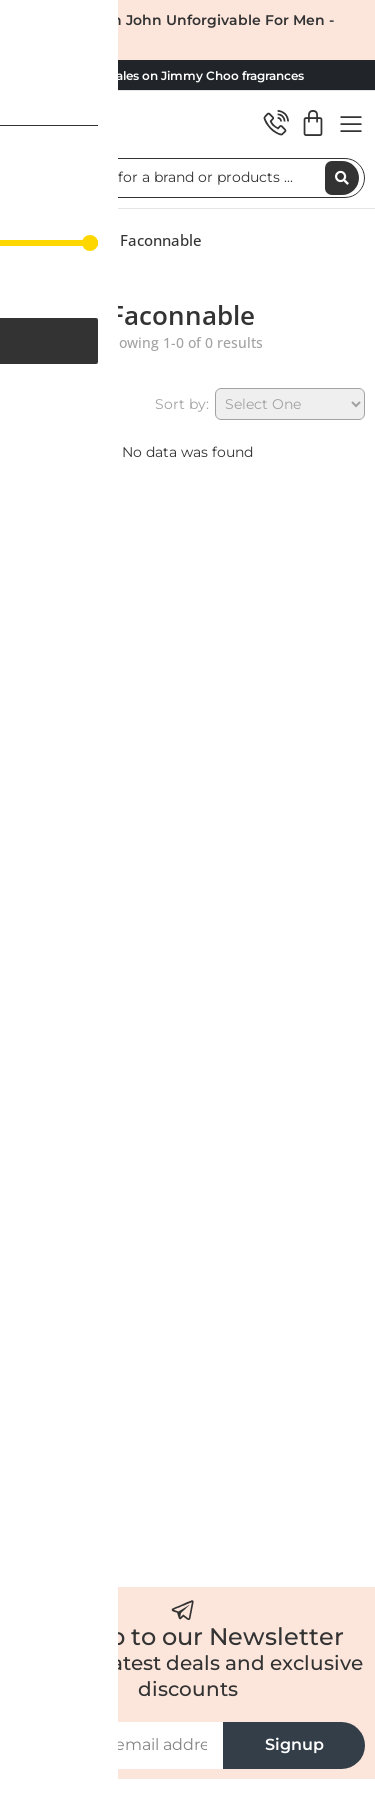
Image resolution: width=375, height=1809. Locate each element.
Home (31, 240)
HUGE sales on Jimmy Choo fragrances (187, 75)
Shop (86, 240)
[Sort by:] (290, 404)
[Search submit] (342, 178)
